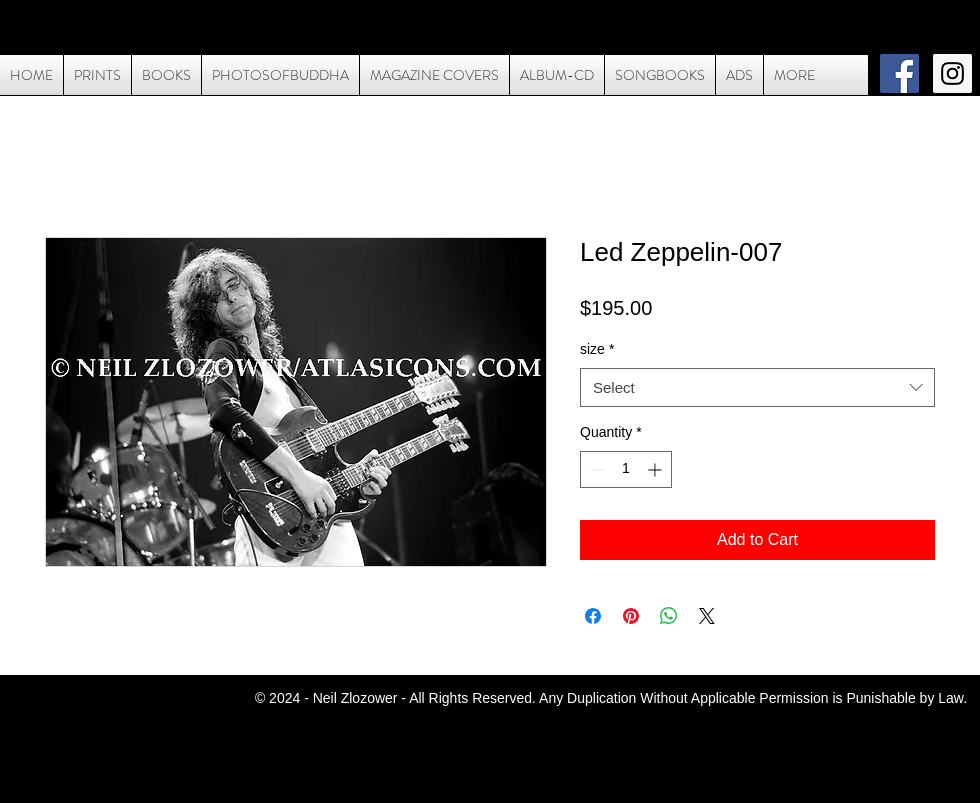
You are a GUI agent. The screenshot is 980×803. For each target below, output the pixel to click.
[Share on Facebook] (593, 616)
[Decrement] (595, 469)
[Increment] (656, 469)
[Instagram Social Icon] (952, 73)
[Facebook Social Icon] (899, 73)
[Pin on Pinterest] (631, 616)
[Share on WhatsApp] (669, 616)
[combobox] (757, 387)
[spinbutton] (626, 469)
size (597, 349)
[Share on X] (707, 616)
